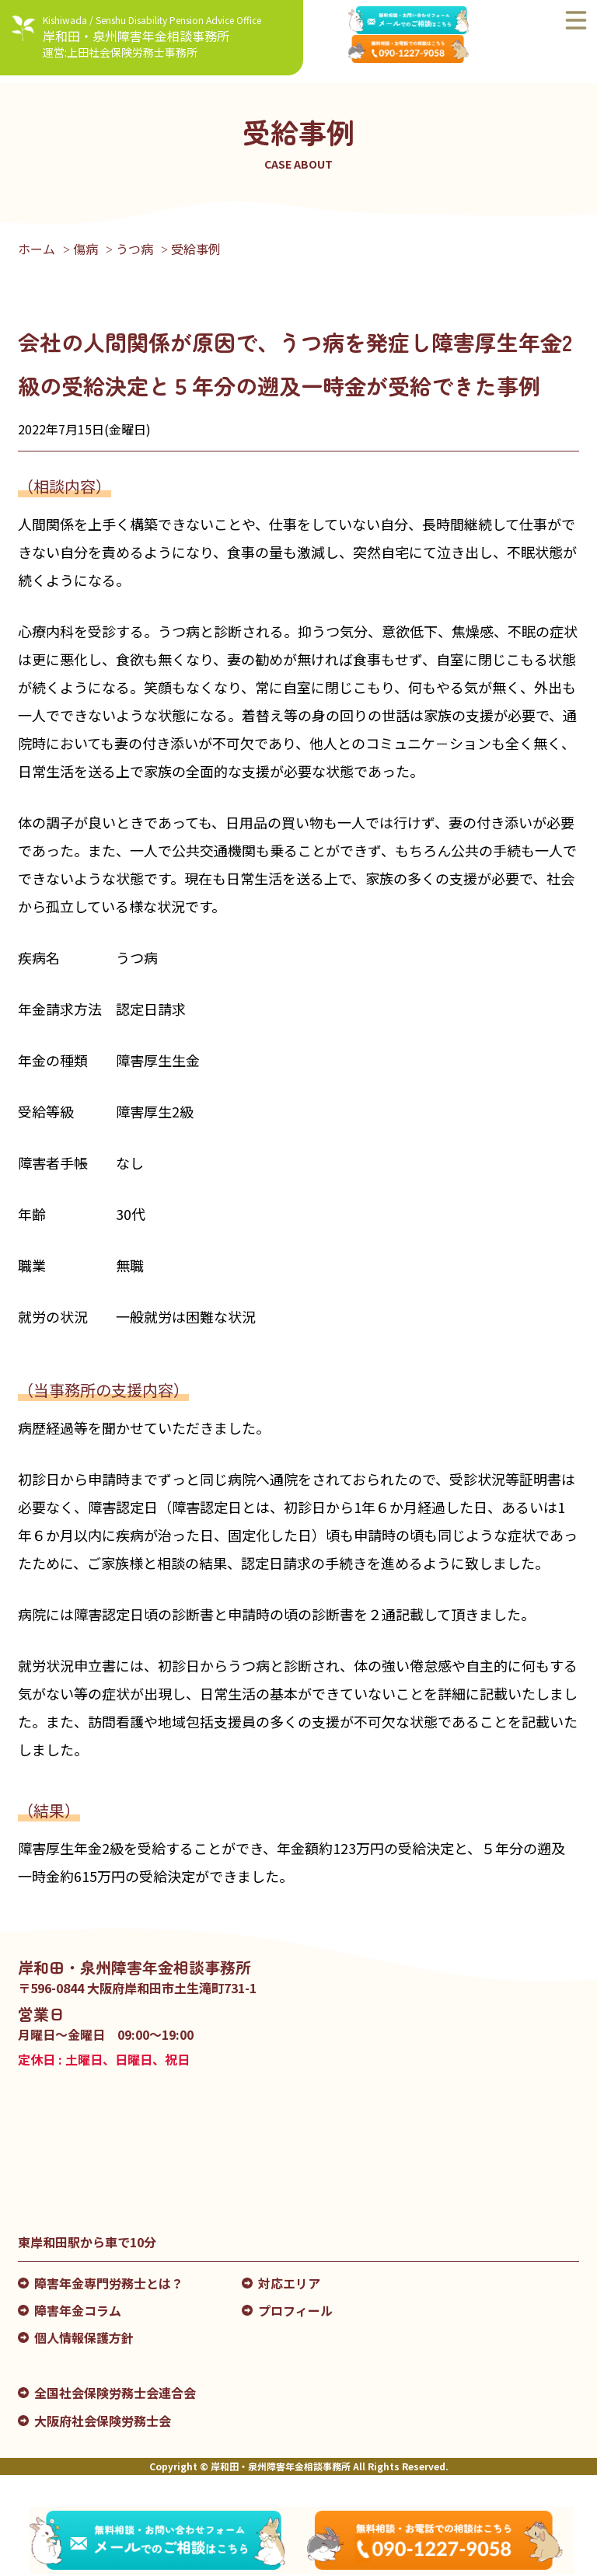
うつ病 (134, 248)
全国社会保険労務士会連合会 (115, 2392)
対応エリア (289, 2283)
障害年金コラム (77, 2310)
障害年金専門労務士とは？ (108, 2283)
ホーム (36, 248)
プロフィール (295, 2310)
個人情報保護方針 (84, 2337)
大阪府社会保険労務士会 (102, 2420)
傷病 (85, 248)
